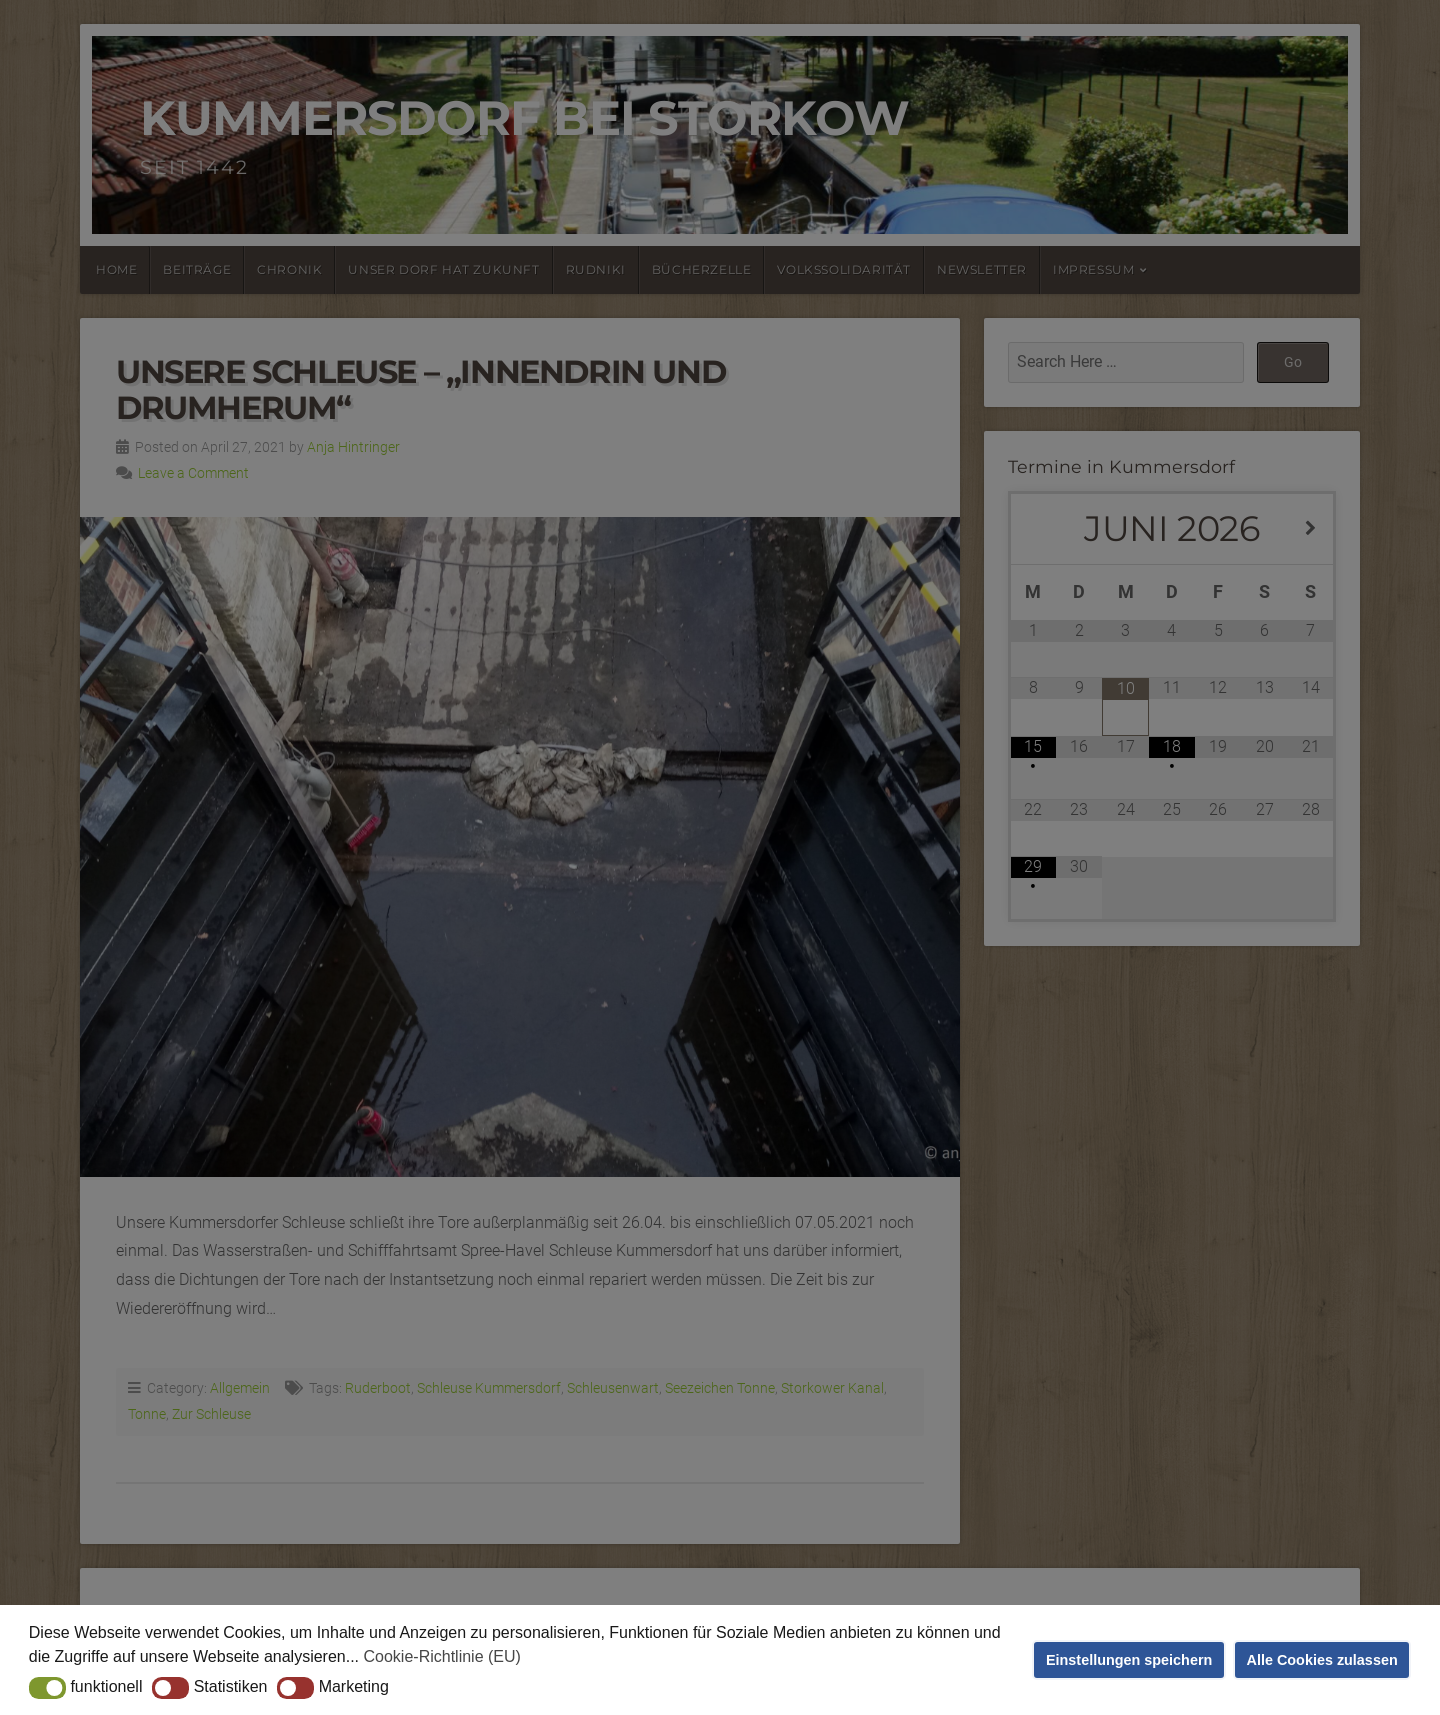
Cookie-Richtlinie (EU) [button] (442, 1656)
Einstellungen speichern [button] (1129, 1660)
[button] (47, 1688)
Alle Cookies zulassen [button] (1322, 1660)
